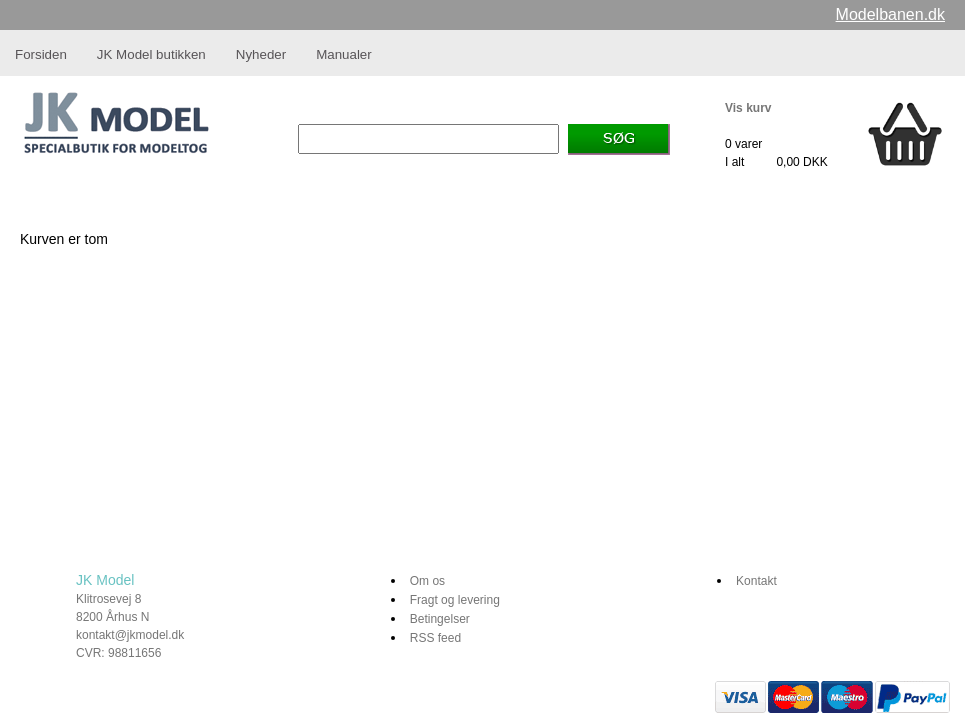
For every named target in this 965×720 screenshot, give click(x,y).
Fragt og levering (455, 600)
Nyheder (261, 54)
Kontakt (756, 581)
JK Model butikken (151, 54)
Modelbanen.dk (890, 14)
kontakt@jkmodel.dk (130, 635)
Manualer (344, 54)
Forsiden (41, 54)
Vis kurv (748, 108)
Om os (427, 581)
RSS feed (435, 638)
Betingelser (440, 619)
